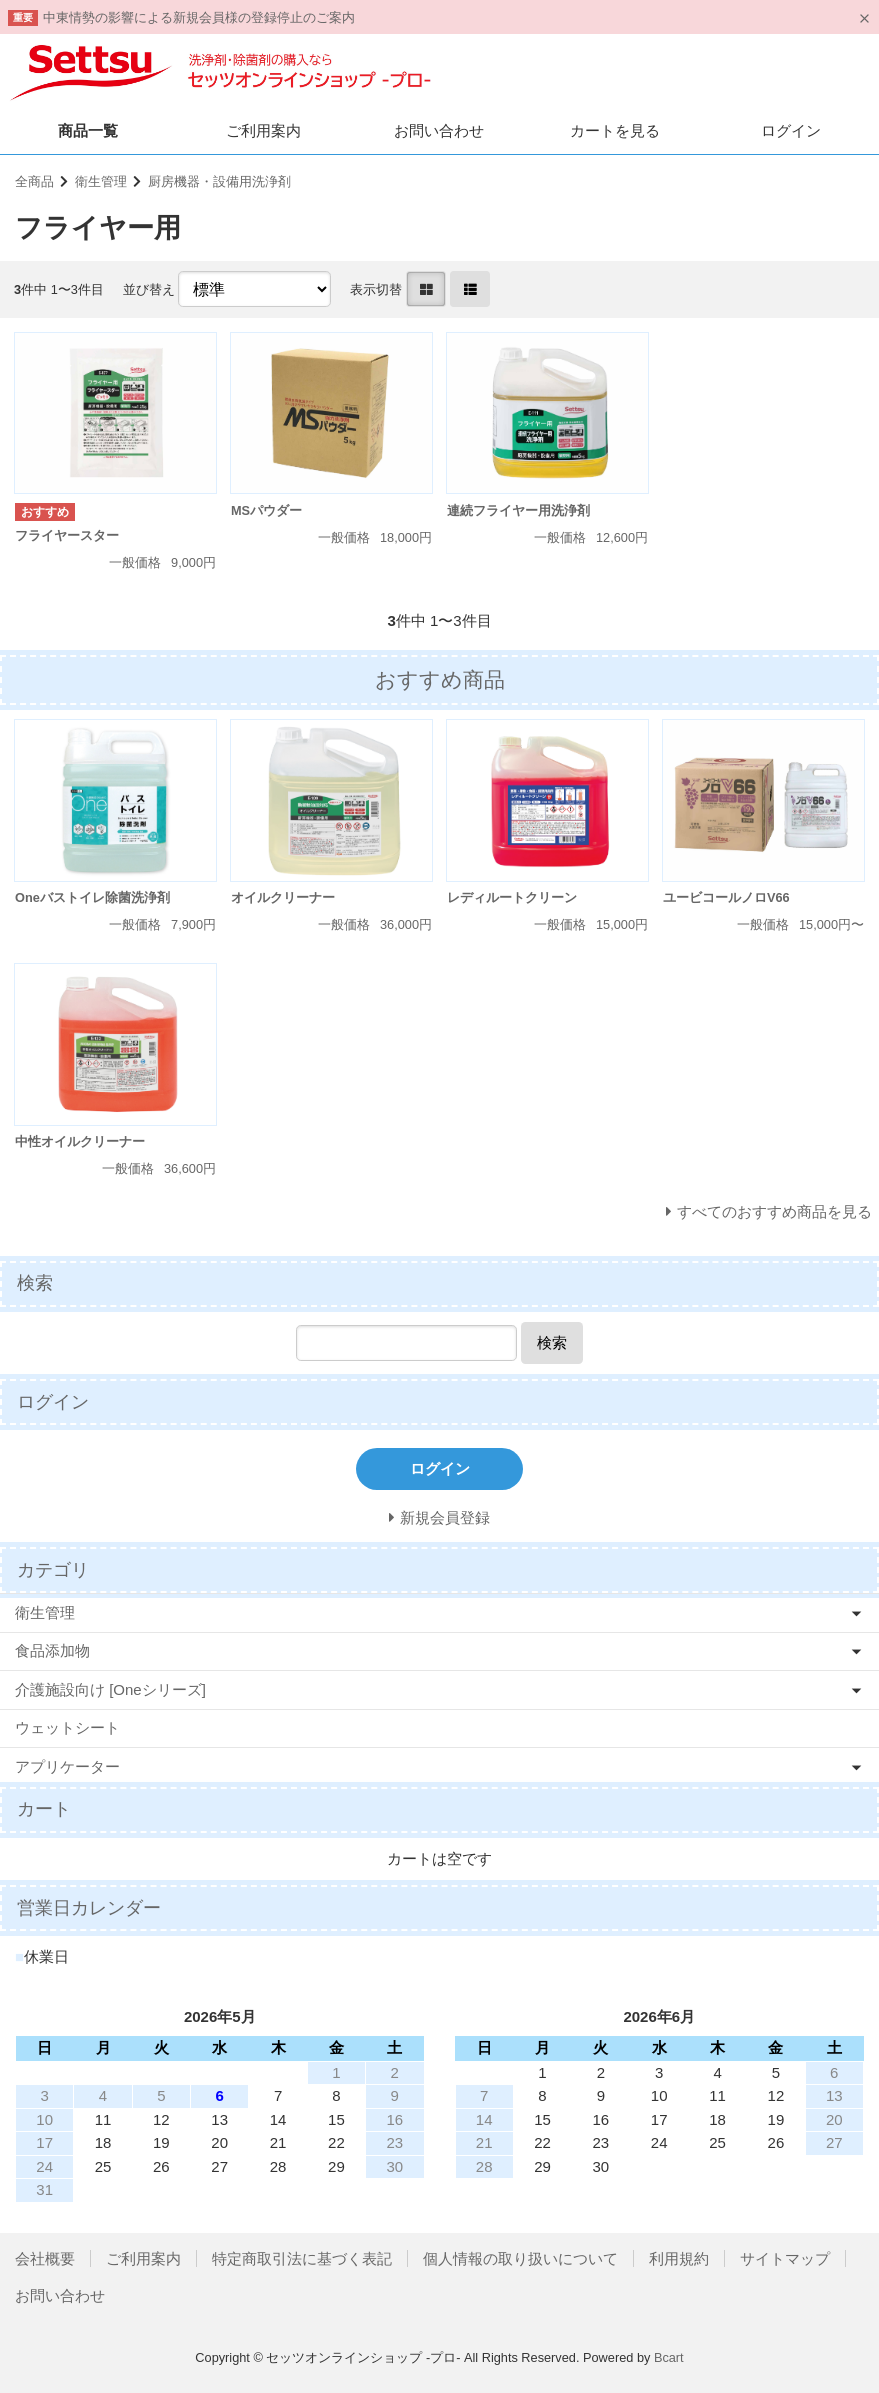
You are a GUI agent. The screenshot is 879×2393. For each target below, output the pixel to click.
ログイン (791, 130)
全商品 (34, 181)
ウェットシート (67, 1727)
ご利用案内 (263, 130)
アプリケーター (67, 1766)
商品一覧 (88, 130)
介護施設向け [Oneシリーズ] (110, 1689)
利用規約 (679, 2258)
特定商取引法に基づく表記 (302, 2258)
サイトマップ (785, 2258)
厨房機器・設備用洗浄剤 (219, 181)
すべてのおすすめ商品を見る (774, 1211)
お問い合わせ (439, 130)
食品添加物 (52, 1650)
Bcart (669, 2357)
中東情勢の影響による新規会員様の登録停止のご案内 (199, 17)
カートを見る (615, 130)
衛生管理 (101, 181)
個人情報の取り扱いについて (520, 2258)
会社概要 (45, 2258)
